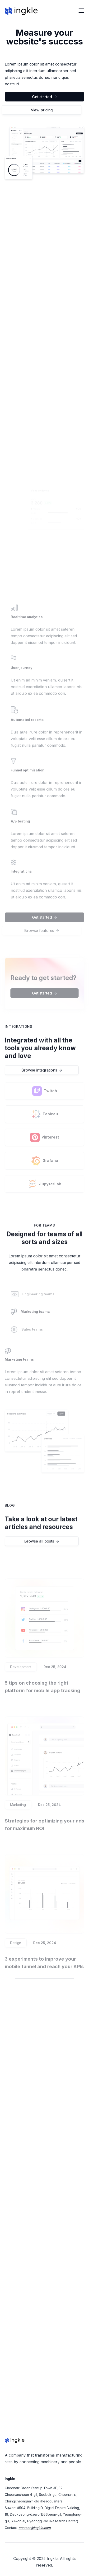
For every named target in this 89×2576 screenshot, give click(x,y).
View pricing (42, 110)
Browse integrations (41, 1072)
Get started (44, 96)
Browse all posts (41, 1543)
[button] (81, 11)
